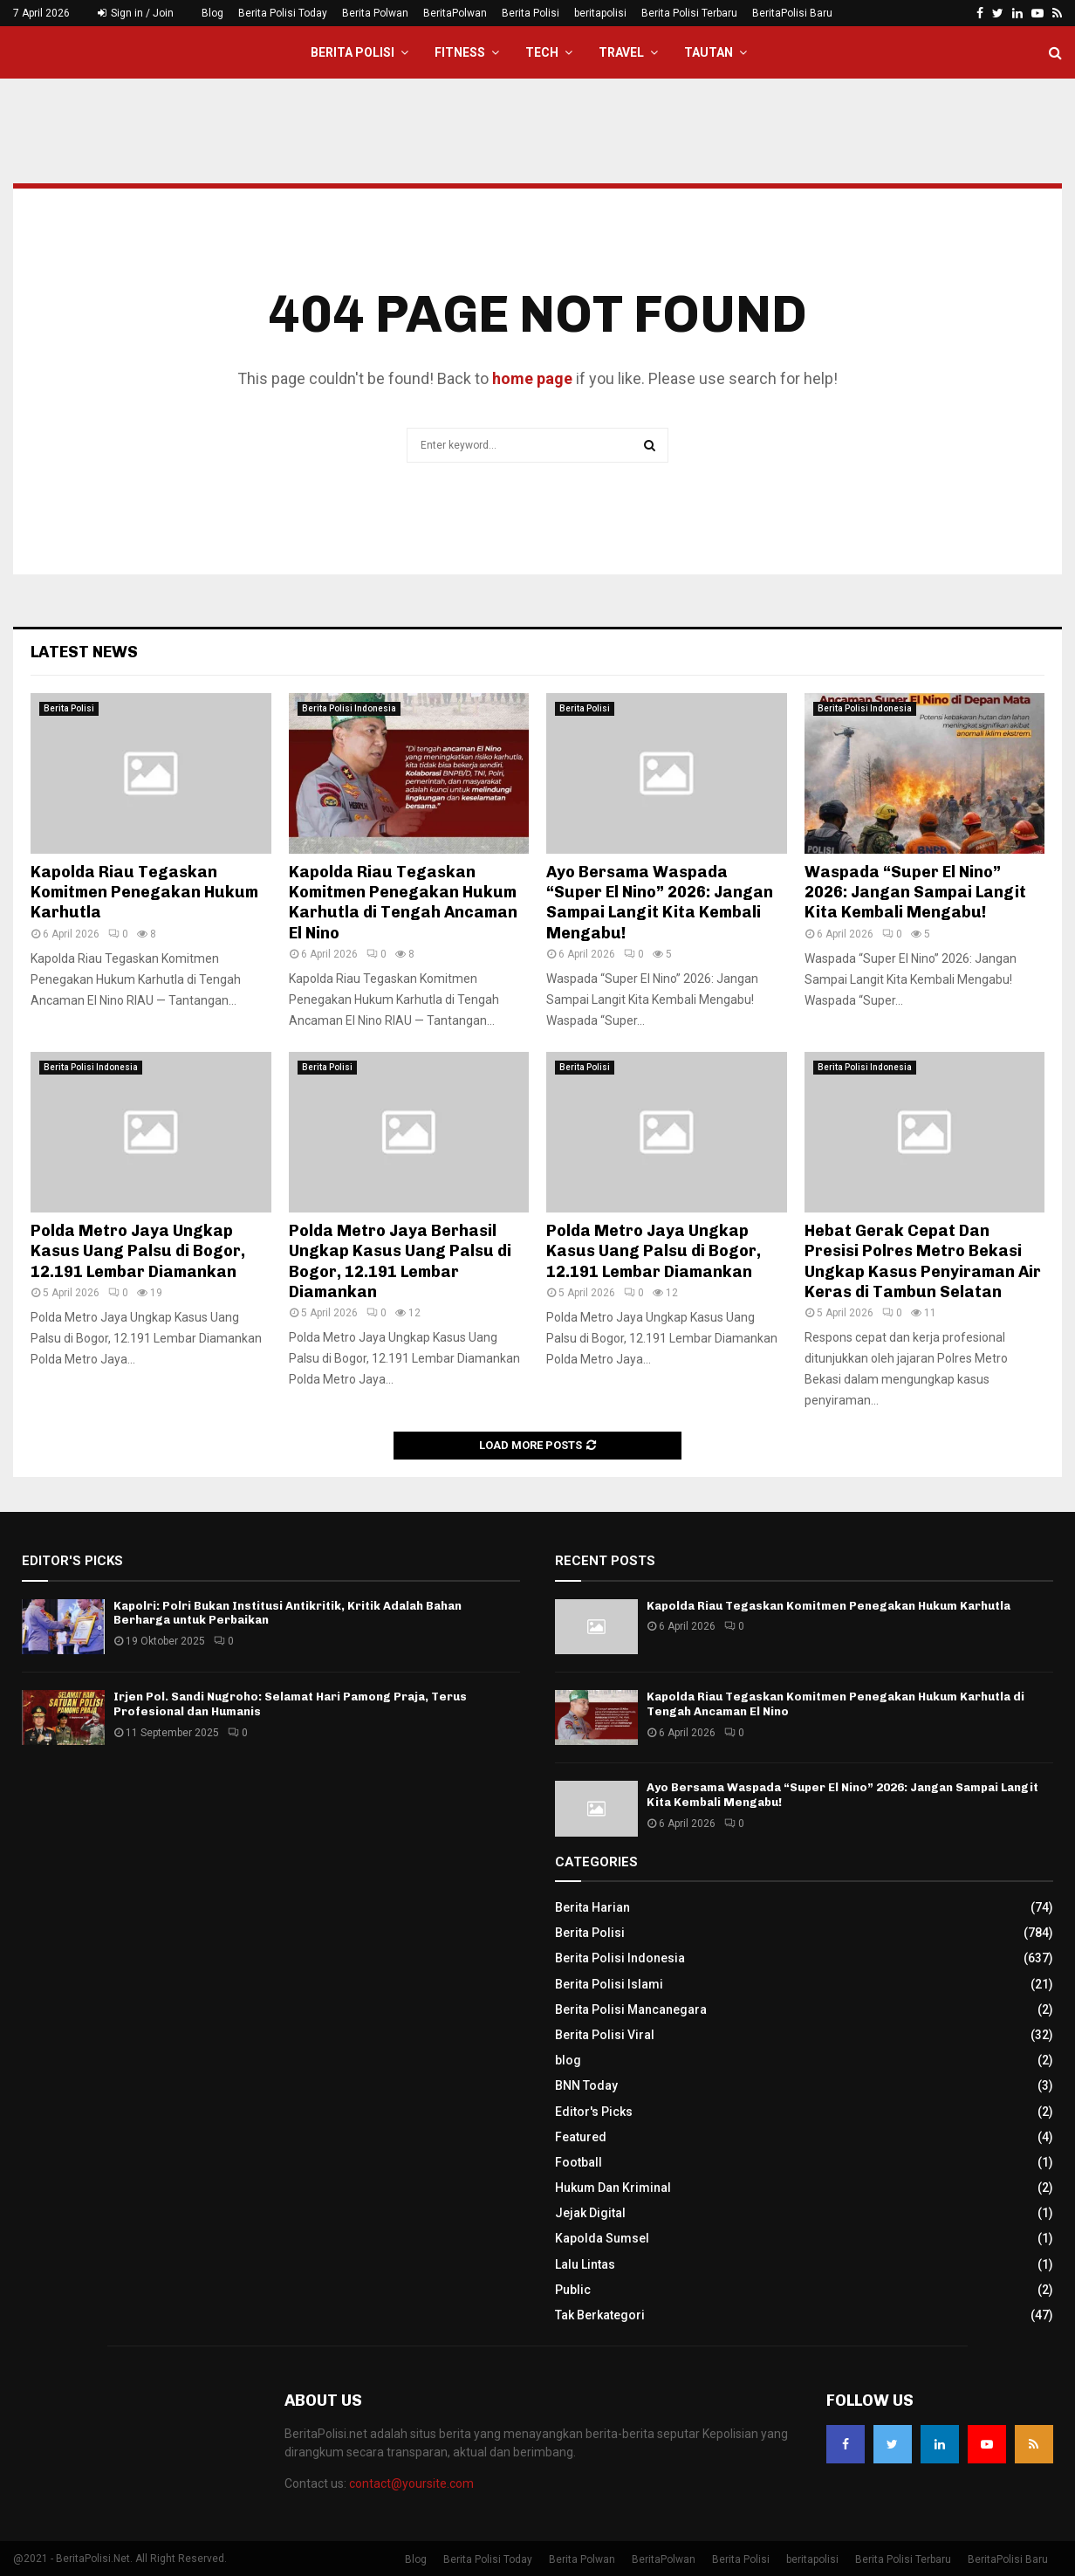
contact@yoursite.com (411, 2483)
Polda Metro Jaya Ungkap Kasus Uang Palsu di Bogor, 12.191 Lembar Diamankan (138, 1251)
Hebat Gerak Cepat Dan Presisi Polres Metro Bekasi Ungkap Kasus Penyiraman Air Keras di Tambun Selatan (923, 1261)
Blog (212, 13)
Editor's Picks (594, 2112)
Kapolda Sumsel (602, 2238)
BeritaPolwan (455, 13)
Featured (580, 2137)
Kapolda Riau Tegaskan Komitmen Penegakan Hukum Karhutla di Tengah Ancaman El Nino (403, 902)
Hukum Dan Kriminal (613, 2188)
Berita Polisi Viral (604, 2035)
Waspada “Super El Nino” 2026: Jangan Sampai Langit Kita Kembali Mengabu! (915, 892)
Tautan (708, 52)
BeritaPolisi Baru (792, 13)
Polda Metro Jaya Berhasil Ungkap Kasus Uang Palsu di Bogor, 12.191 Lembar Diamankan (400, 1261)
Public (573, 2290)
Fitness (460, 52)
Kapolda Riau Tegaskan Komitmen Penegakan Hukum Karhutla (144, 892)
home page (532, 378)
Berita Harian (592, 1907)
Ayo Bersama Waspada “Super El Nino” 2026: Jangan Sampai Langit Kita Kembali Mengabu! (659, 902)
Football (578, 2162)
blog (568, 2060)
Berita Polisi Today (282, 13)
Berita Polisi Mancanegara (631, 2009)
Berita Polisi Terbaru (689, 13)
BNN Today (586, 2085)
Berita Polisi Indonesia (349, 708)
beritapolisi (600, 13)
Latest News (84, 652)
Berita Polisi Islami (609, 1984)
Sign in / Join (136, 13)
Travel (621, 52)
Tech (541, 52)
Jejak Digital (590, 2213)
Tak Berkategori (600, 2315)
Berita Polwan (375, 13)
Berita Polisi (530, 13)
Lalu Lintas (585, 2264)
